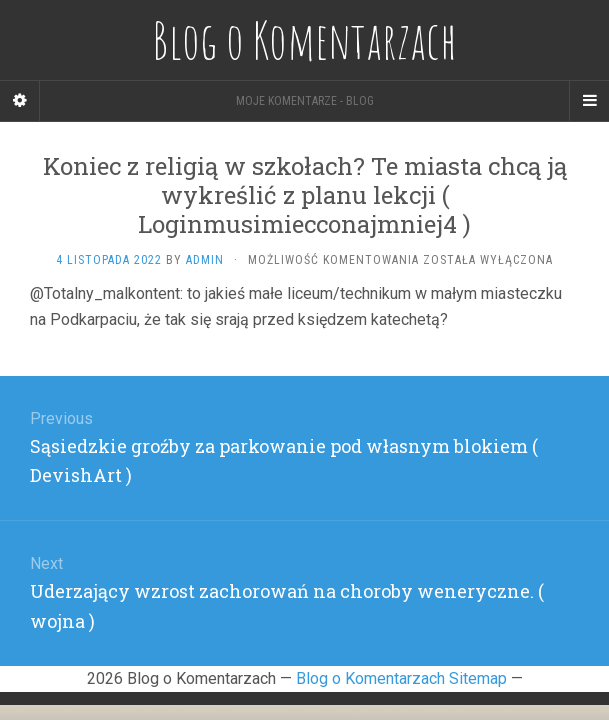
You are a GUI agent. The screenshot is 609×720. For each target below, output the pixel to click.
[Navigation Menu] (589, 101)
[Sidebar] (20, 101)
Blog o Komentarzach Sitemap (401, 678)
